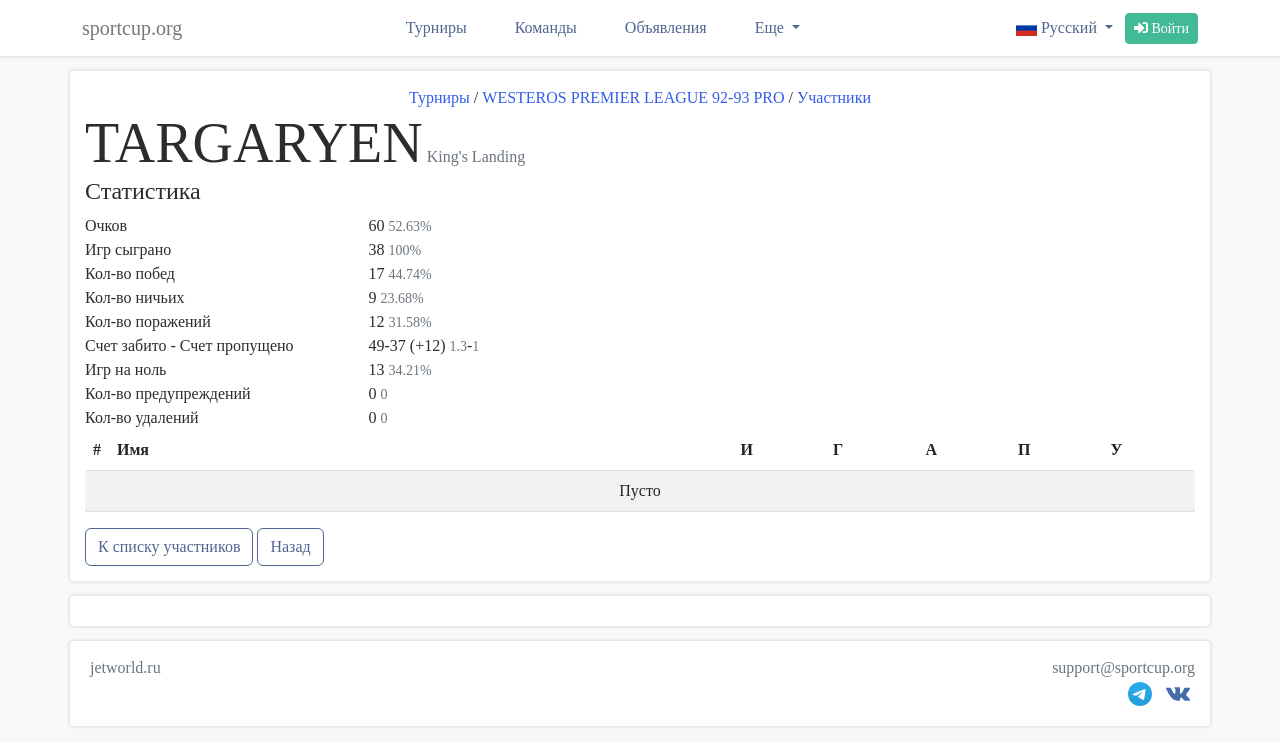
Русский (1058, 27)
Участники (834, 97)
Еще (771, 27)
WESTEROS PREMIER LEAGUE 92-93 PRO (633, 97)
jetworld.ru (125, 667)
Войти (1161, 28)
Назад (290, 546)
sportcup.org (132, 28)
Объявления (666, 27)
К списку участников (169, 546)
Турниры (436, 27)
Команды (546, 27)
